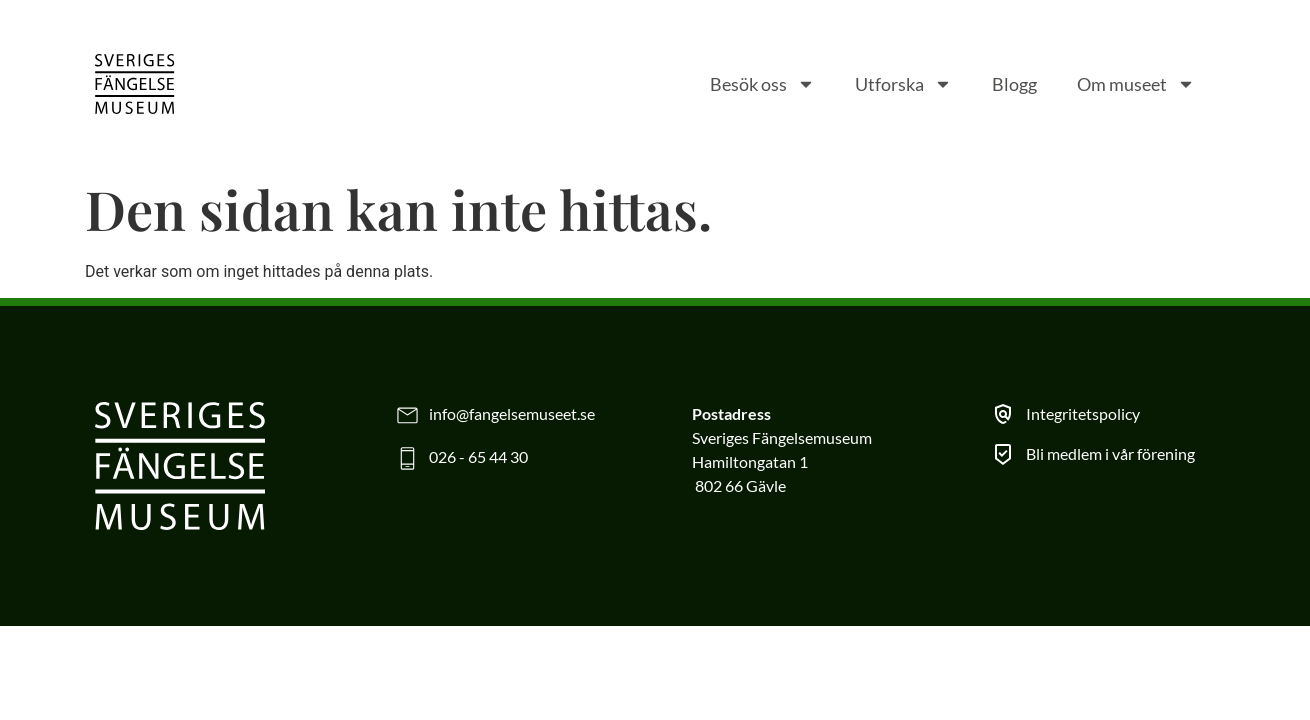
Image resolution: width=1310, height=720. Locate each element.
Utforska (903, 84)
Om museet (1136, 84)
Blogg (1014, 84)
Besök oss (762, 84)
